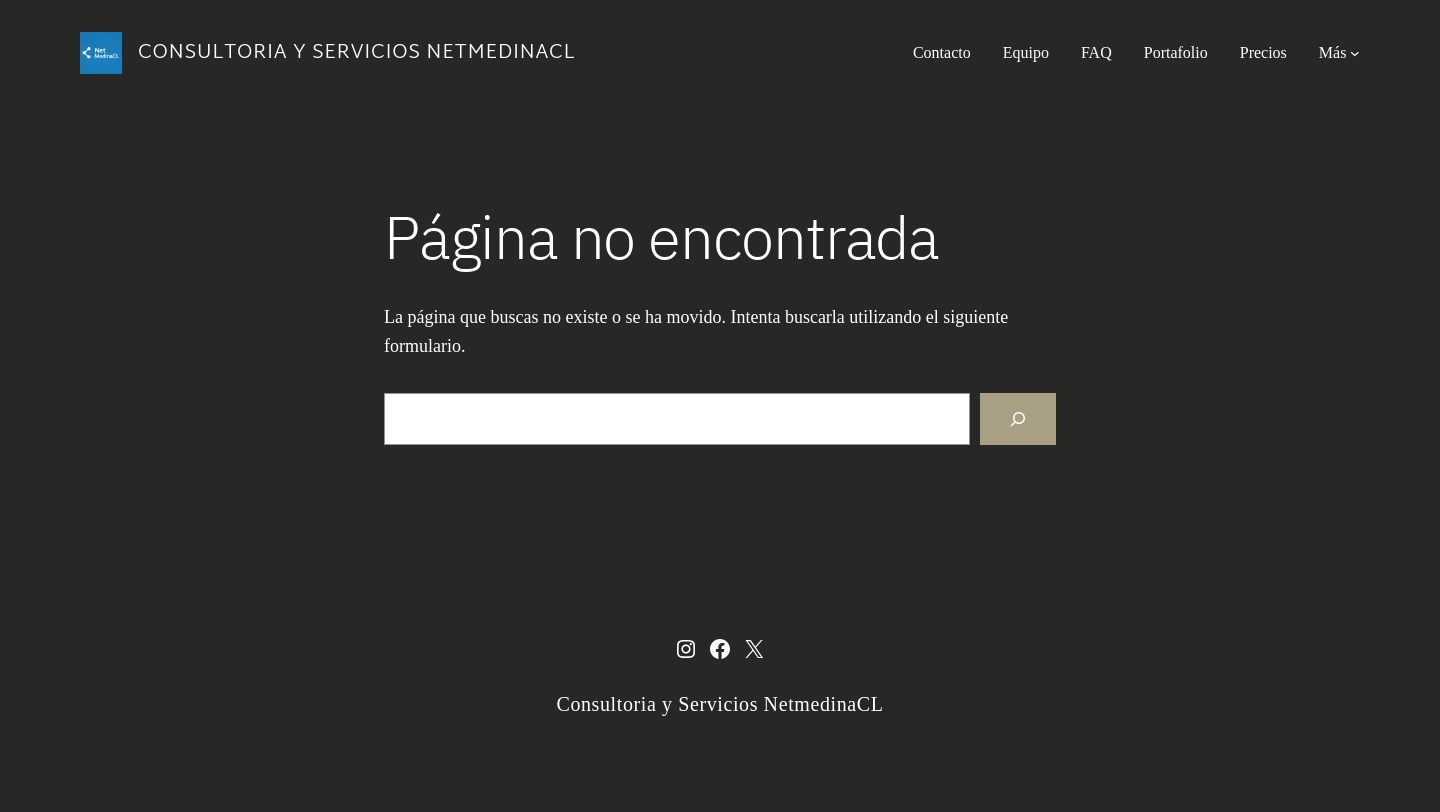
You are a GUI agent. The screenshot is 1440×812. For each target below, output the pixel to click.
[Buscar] (1018, 419)
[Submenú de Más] (1355, 53)
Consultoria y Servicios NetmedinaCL (356, 53)
